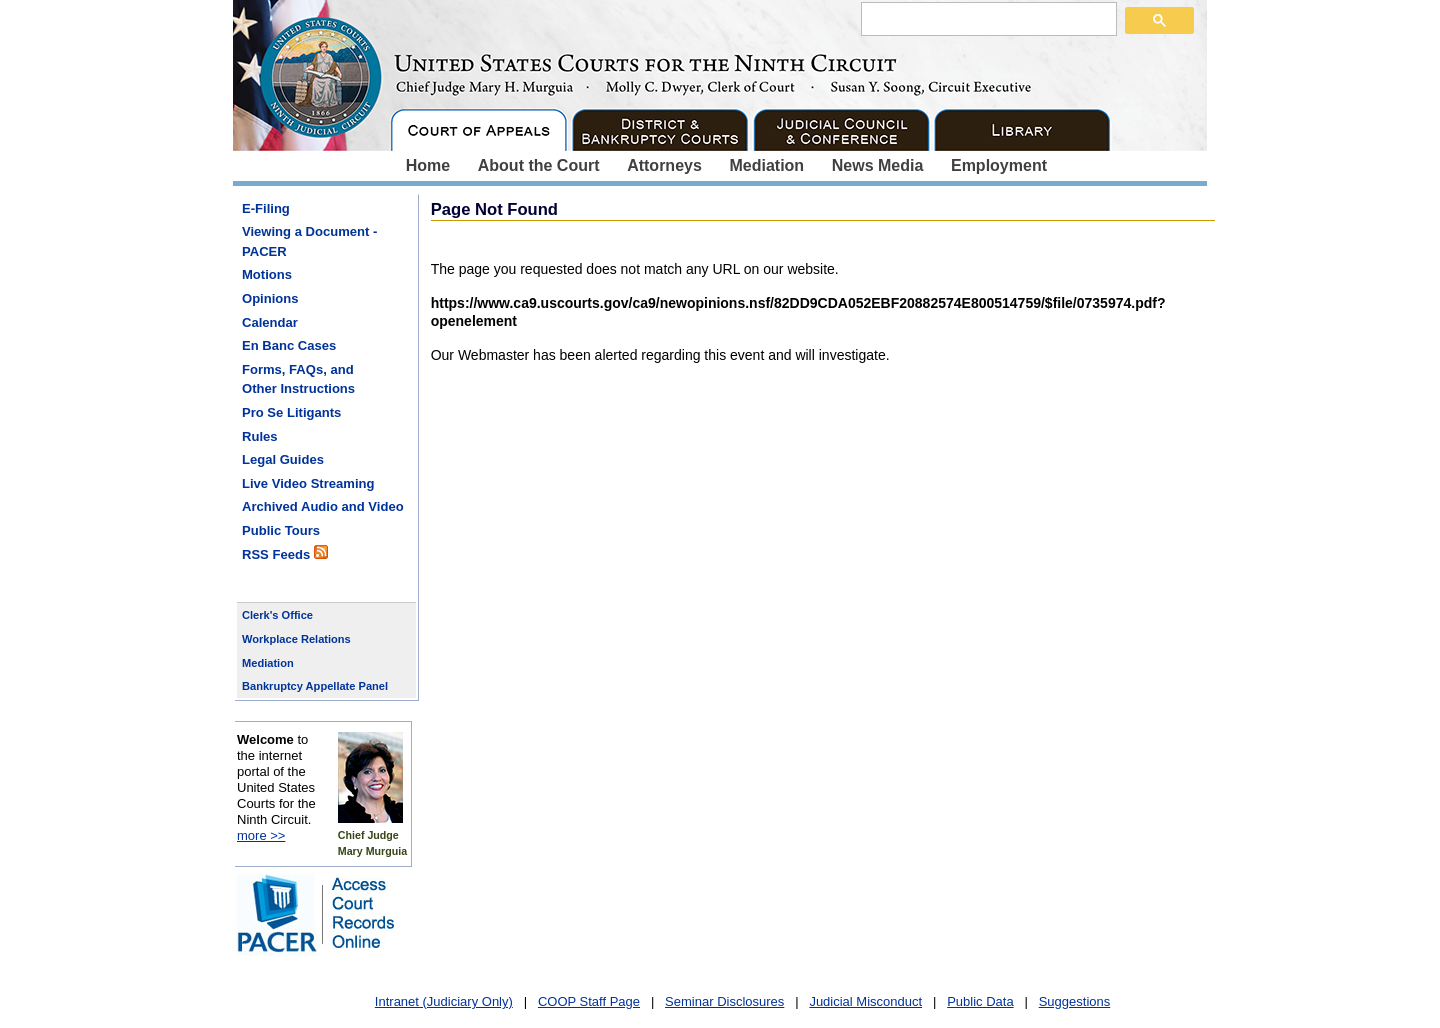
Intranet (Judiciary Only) (444, 1001)
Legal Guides (283, 459)
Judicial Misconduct (865, 1001)
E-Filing (266, 208)
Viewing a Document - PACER (309, 241)
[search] (987, 18)
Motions (267, 274)
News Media (878, 165)
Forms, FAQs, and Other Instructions (298, 379)
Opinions (270, 298)
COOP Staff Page (589, 1001)
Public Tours (281, 530)
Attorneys (664, 165)
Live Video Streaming (308, 483)
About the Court (539, 165)
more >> (261, 835)
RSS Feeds (285, 553)
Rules (260, 436)
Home (428, 165)
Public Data (980, 1001)
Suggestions (1075, 1001)
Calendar (270, 322)
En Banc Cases (289, 345)
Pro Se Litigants (291, 412)
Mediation (766, 165)
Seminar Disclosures (724, 1001)
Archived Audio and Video (323, 506)
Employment (999, 165)
